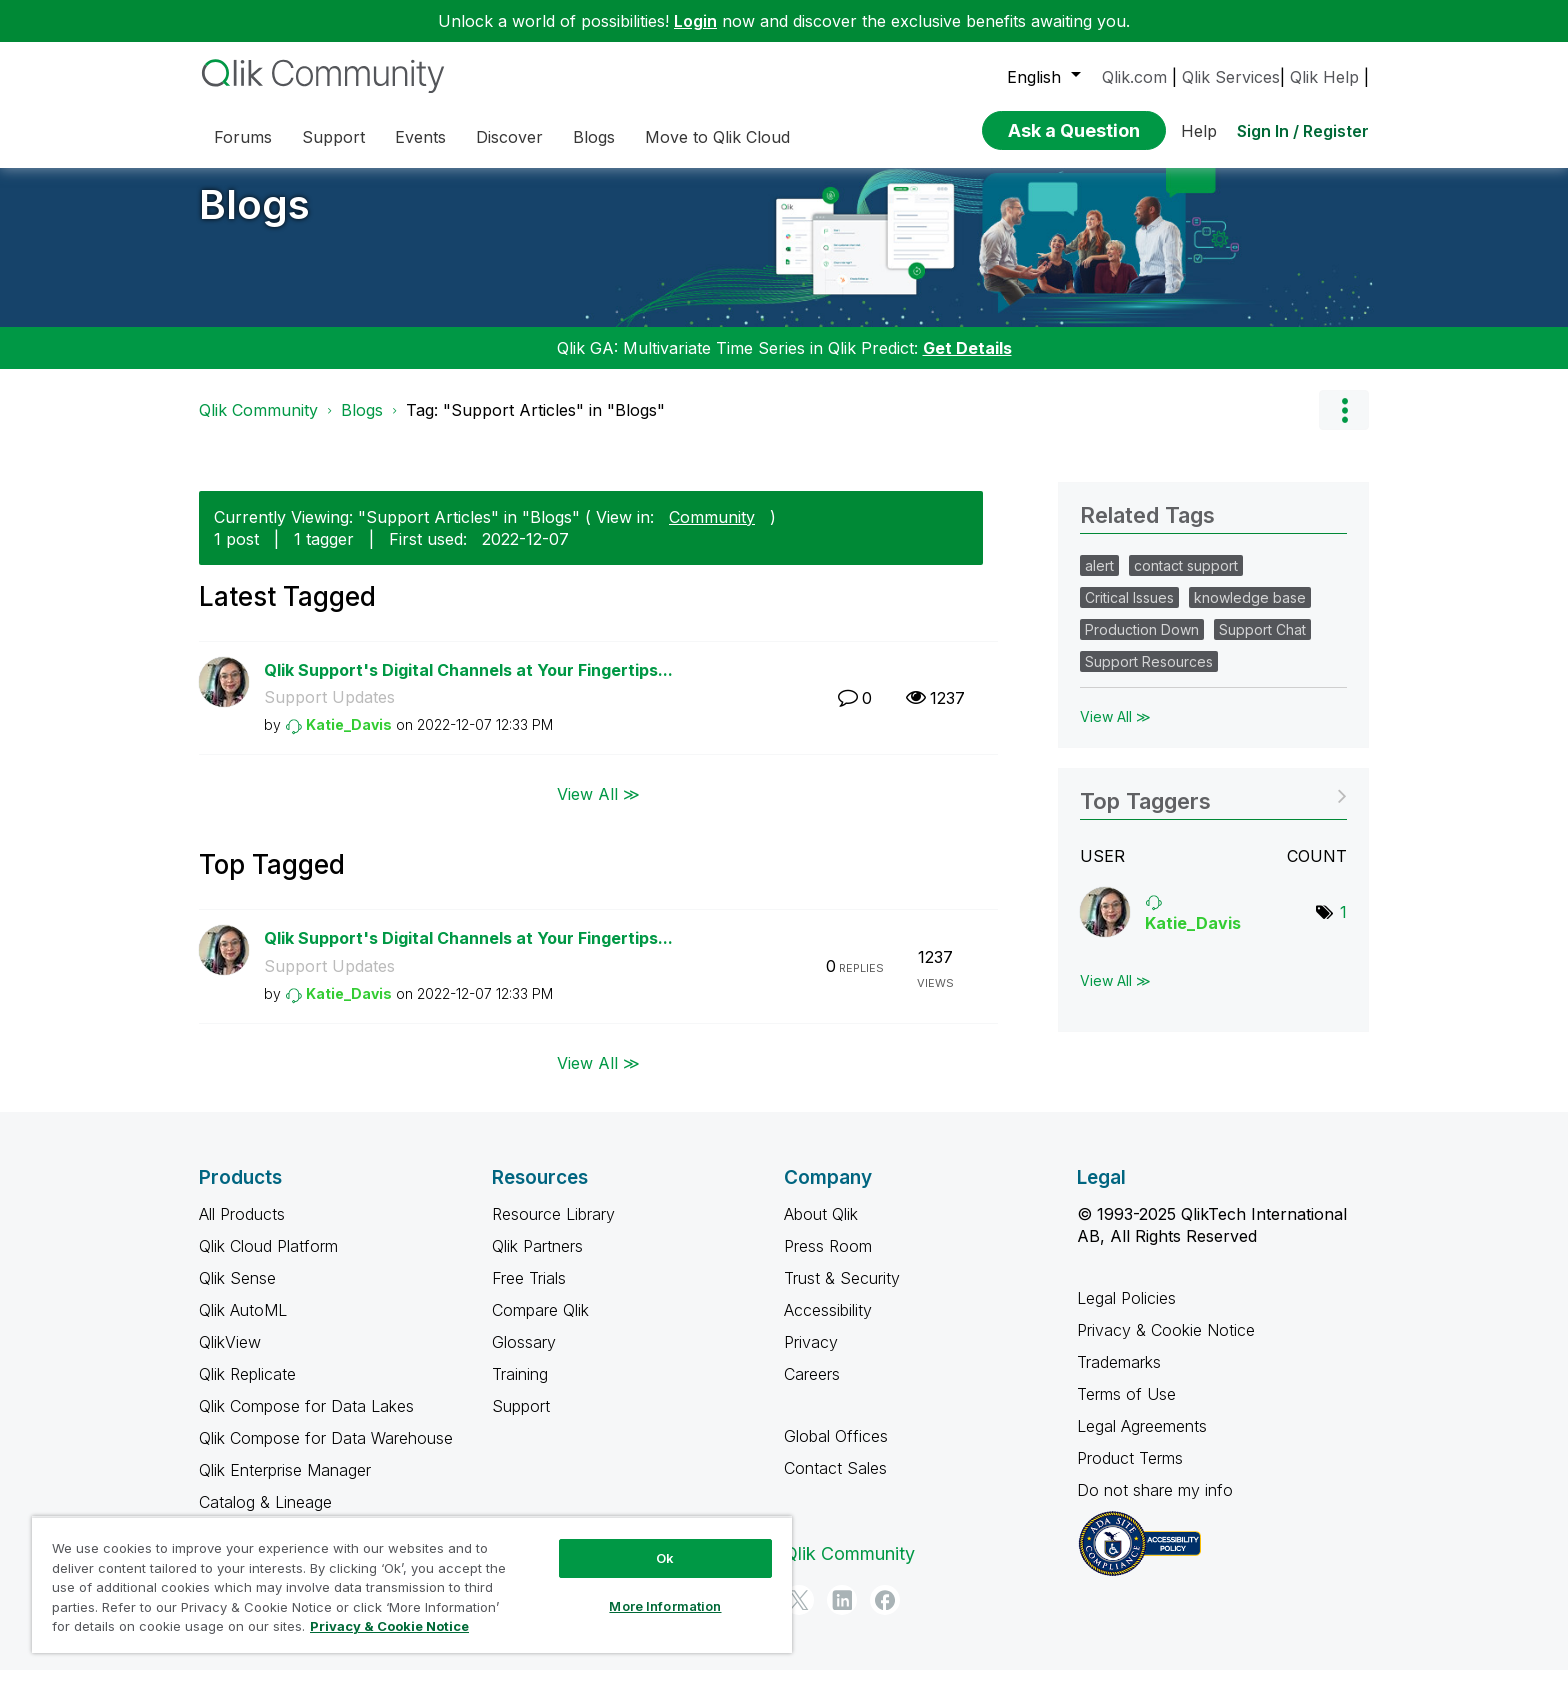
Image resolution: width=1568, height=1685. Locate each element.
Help (1199, 131)
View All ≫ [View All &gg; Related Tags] (1115, 731)
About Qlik (821, 1229)
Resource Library (553, 1229)
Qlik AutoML (243, 1325)
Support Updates (329, 712)
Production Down (1142, 644)
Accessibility (828, 1325)
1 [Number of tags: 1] (1343, 927)
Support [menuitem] (333, 137)
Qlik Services (1231, 77)
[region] (412, 1584)
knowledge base (1250, 612)
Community (712, 532)
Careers (812, 1389)
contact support (1186, 580)
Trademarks (1119, 1377)
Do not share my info (1157, 1505)
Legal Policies (1126, 1313)
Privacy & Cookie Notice (1166, 1345)
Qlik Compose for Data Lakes (306, 1421)
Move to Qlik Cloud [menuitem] (717, 137)
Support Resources (1149, 676)
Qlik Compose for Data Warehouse (326, 1453)
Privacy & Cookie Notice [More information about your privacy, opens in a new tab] (389, 1626)
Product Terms (1130, 1473)
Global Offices (836, 1451)
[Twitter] (799, 1615)
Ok (665, 1558)
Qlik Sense (237, 1293)
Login (695, 21)
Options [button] (1344, 425)
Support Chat (1262, 644)
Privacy (811, 1357)
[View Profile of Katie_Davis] (349, 739)
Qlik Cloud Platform (268, 1261)
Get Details (967, 363)
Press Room (828, 1261)
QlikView (230, 1357)
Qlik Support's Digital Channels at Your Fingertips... (468, 685)
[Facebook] (885, 1615)
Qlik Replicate (247, 1389)
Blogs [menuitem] (594, 137)
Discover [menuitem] (509, 137)
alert (1099, 580)
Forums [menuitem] (243, 137)
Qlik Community (258, 425)
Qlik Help (1324, 77)
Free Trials (529, 1293)
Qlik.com (1134, 77)
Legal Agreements (1142, 1441)
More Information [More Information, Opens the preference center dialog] (665, 1606)
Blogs (254, 219)
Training (520, 1389)
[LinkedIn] (842, 1615)
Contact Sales (835, 1483)
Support (521, 1421)
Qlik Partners (537, 1261)
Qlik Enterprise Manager (285, 1485)
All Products (242, 1229)
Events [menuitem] (420, 137)
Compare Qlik (540, 1325)
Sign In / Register (1303, 131)
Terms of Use (1126, 1409)
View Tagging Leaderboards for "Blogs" (1213, 809)
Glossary (524, 1357)
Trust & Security (842, 1293)
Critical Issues (1129, 612)
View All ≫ (598, 809)
